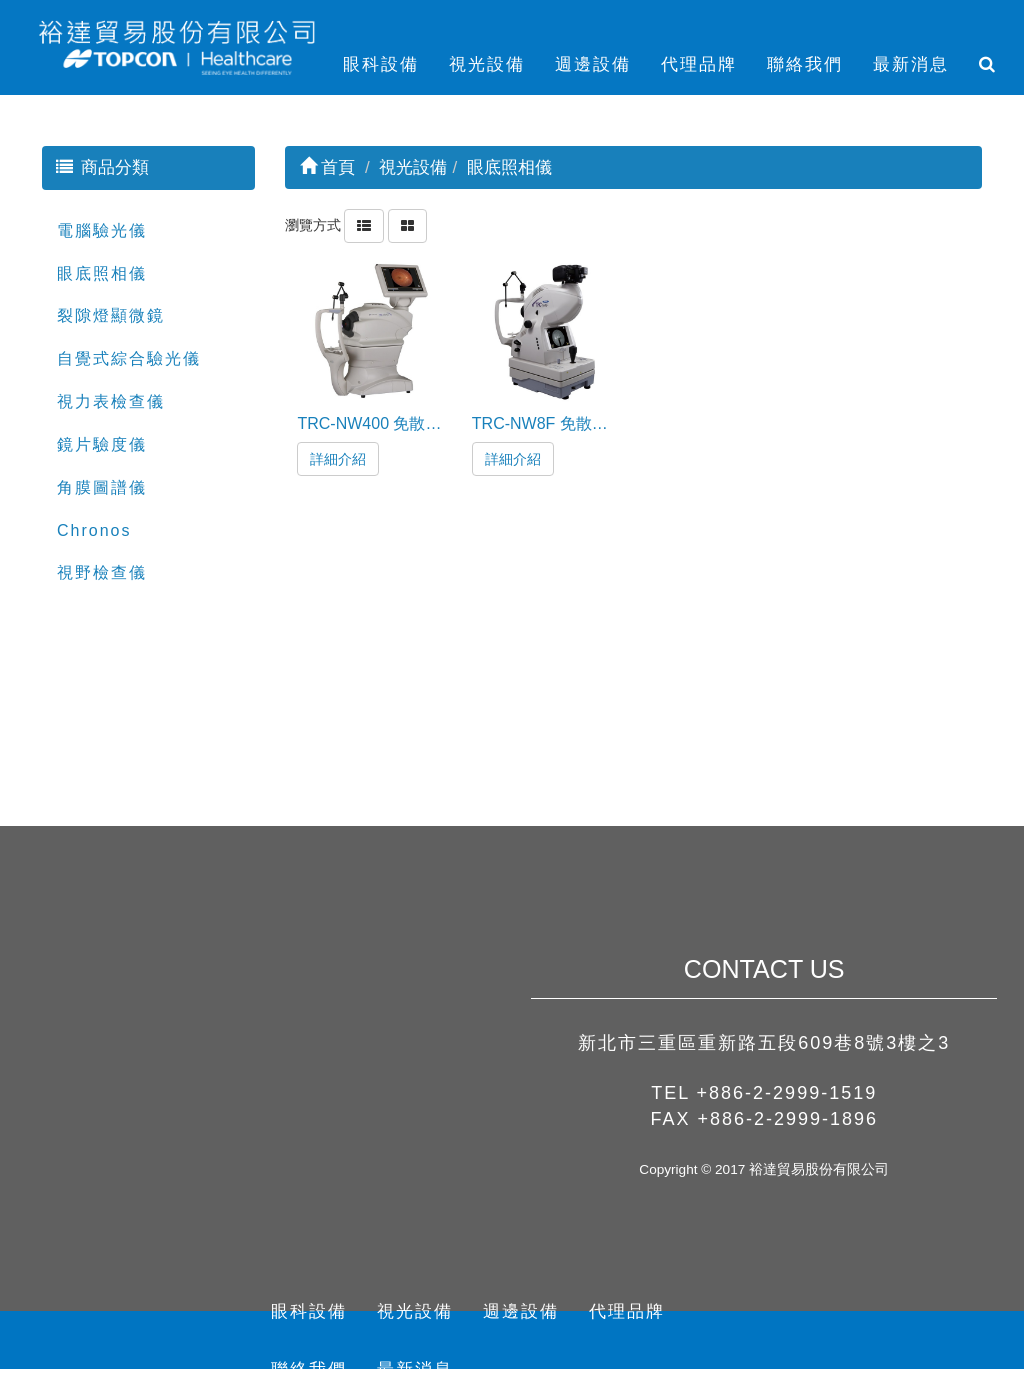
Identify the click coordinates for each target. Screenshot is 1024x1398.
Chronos (94, 530)
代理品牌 (699, 64)
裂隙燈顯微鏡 (111, 315)
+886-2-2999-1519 (787, 1093)
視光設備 (487, 64)
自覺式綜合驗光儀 (129, 358)
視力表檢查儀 (111, 401)
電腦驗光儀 (102, 230)
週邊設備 (593, 64)
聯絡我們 (805, 64)
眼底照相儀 (102, 273)
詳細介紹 (338, 459)
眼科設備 (381, 64)
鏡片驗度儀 (102, 444)
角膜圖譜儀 (102, 487)
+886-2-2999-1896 (787, 1119)
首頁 (328, 167)
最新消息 (911, 64)
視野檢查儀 (102, 572)
